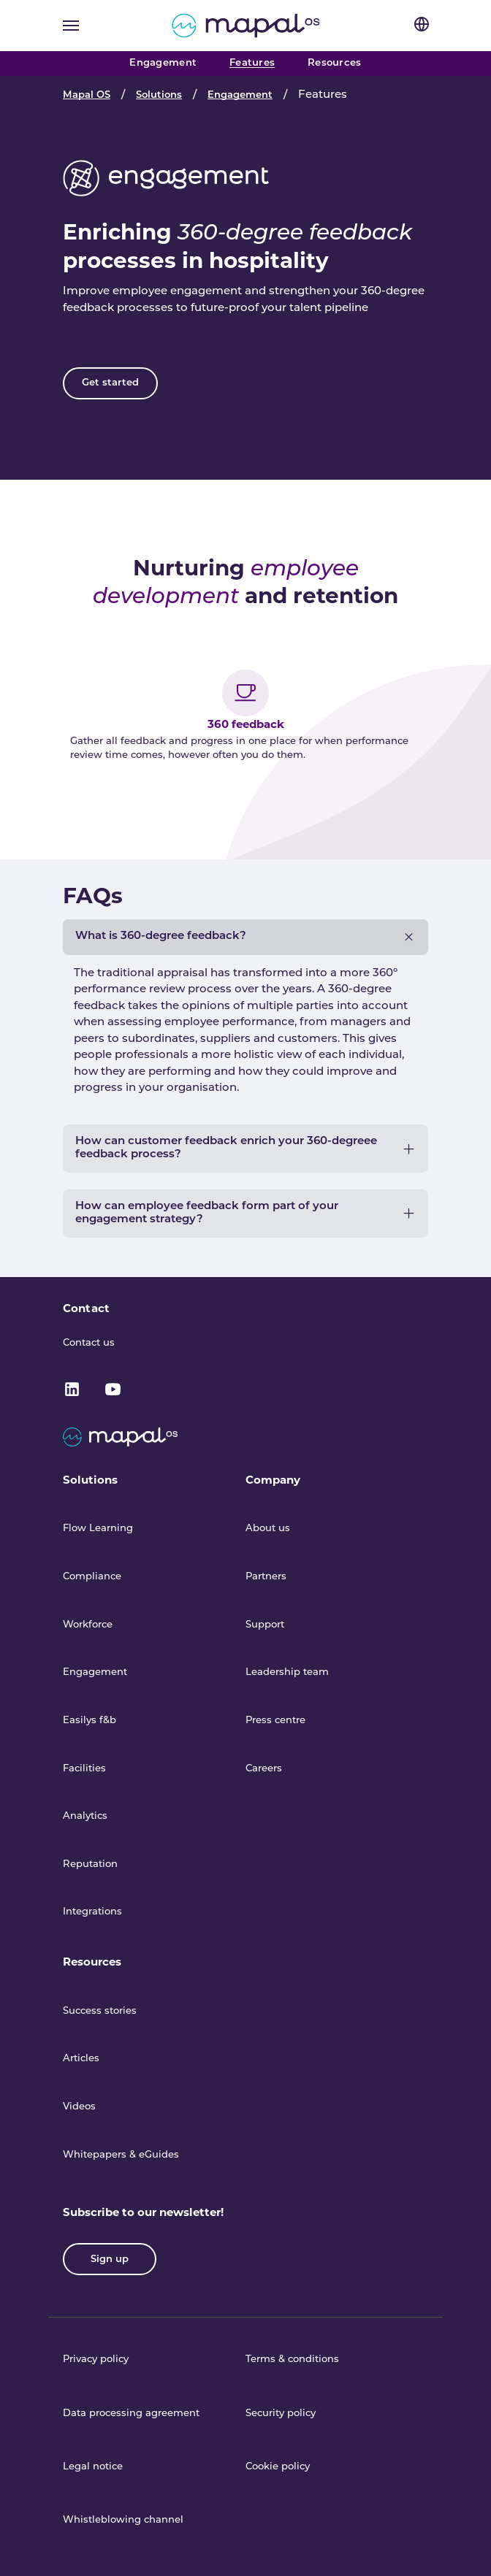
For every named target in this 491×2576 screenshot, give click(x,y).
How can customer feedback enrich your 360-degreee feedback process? (226, 1148)
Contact (86, 1308)
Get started (110, 383)
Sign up (110, 2259)
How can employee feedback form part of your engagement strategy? (206, 1213)
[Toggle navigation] (71, 25)
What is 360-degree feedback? (160, 936)
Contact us (89, 1343)
